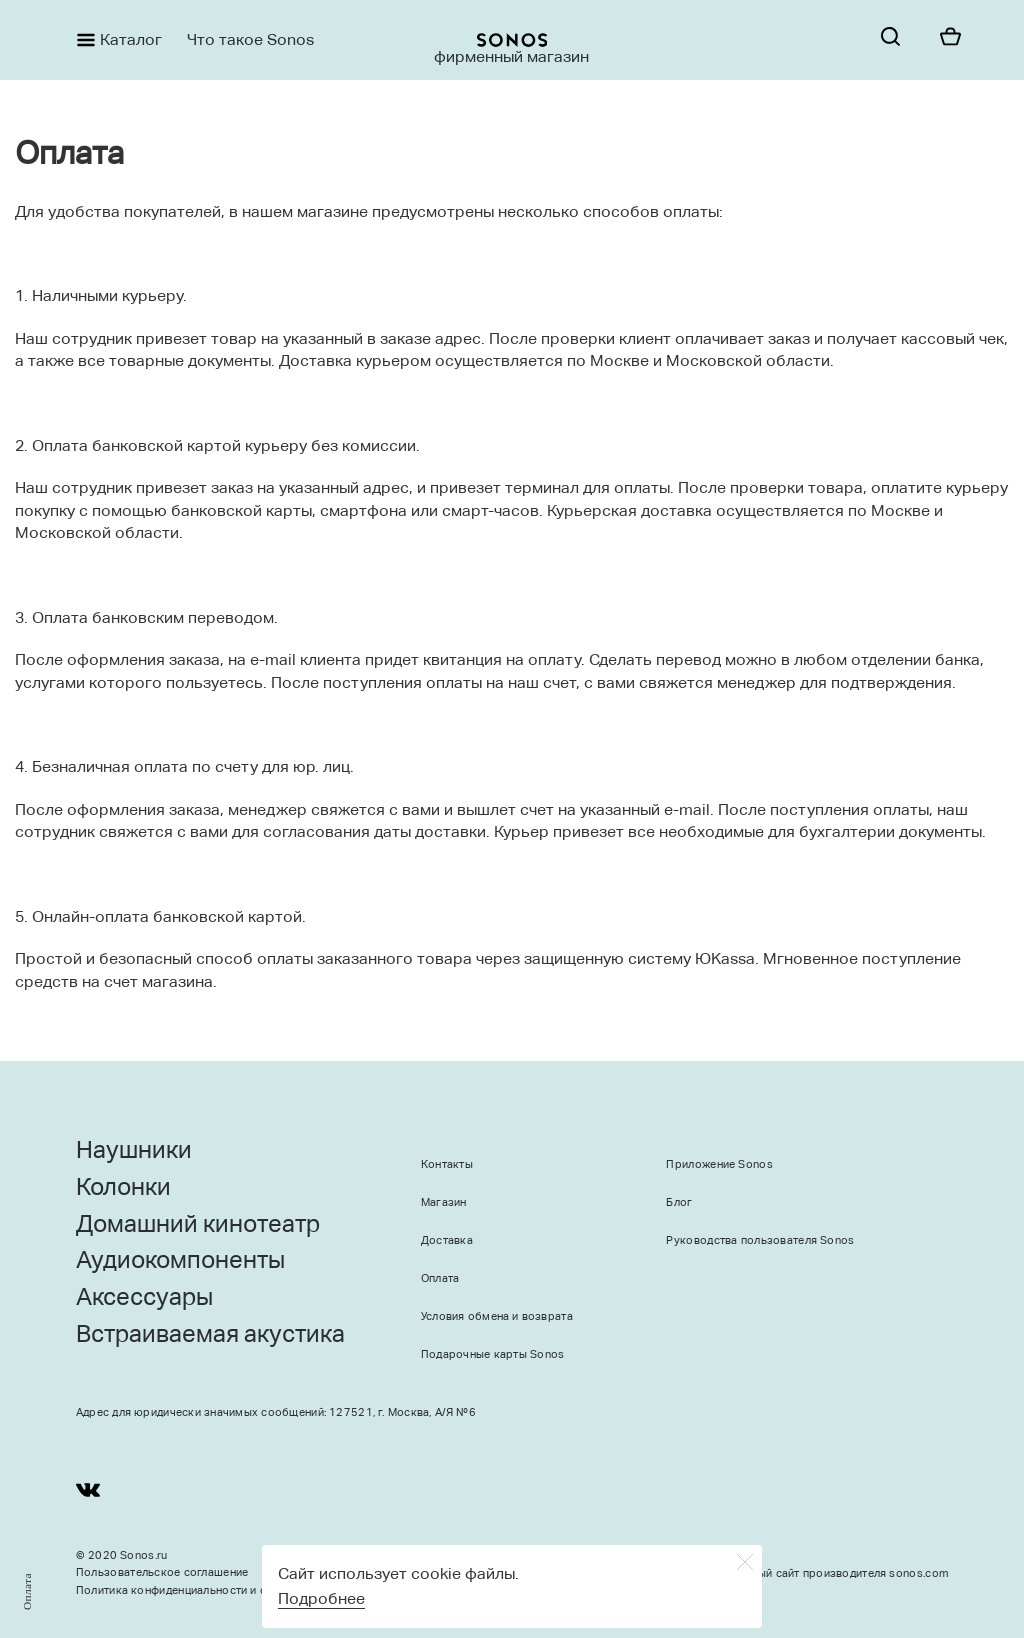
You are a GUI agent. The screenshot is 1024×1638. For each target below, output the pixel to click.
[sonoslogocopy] (512, 40)
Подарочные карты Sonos (493, 1354)
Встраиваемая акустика (210, 1334)
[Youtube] (88, 1493)
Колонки (123, 1187)
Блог (679, 1202)
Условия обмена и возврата (497, 1316)
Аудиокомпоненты (180, 1260)
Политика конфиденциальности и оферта (188, 1590)
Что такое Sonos (250, 39)
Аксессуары (144, 1297)
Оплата (440, 1278)
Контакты (447, 1164)
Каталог (131, 39)
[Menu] (76, 40)
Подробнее (321, 1598)
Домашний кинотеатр (198, 1224)
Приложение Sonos (719, 1164)
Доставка (447, 1240)
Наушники (134, 1150)
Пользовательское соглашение (162, 1572)
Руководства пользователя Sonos (760, 1240)
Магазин (444, 1202)
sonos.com (918, 1573)
